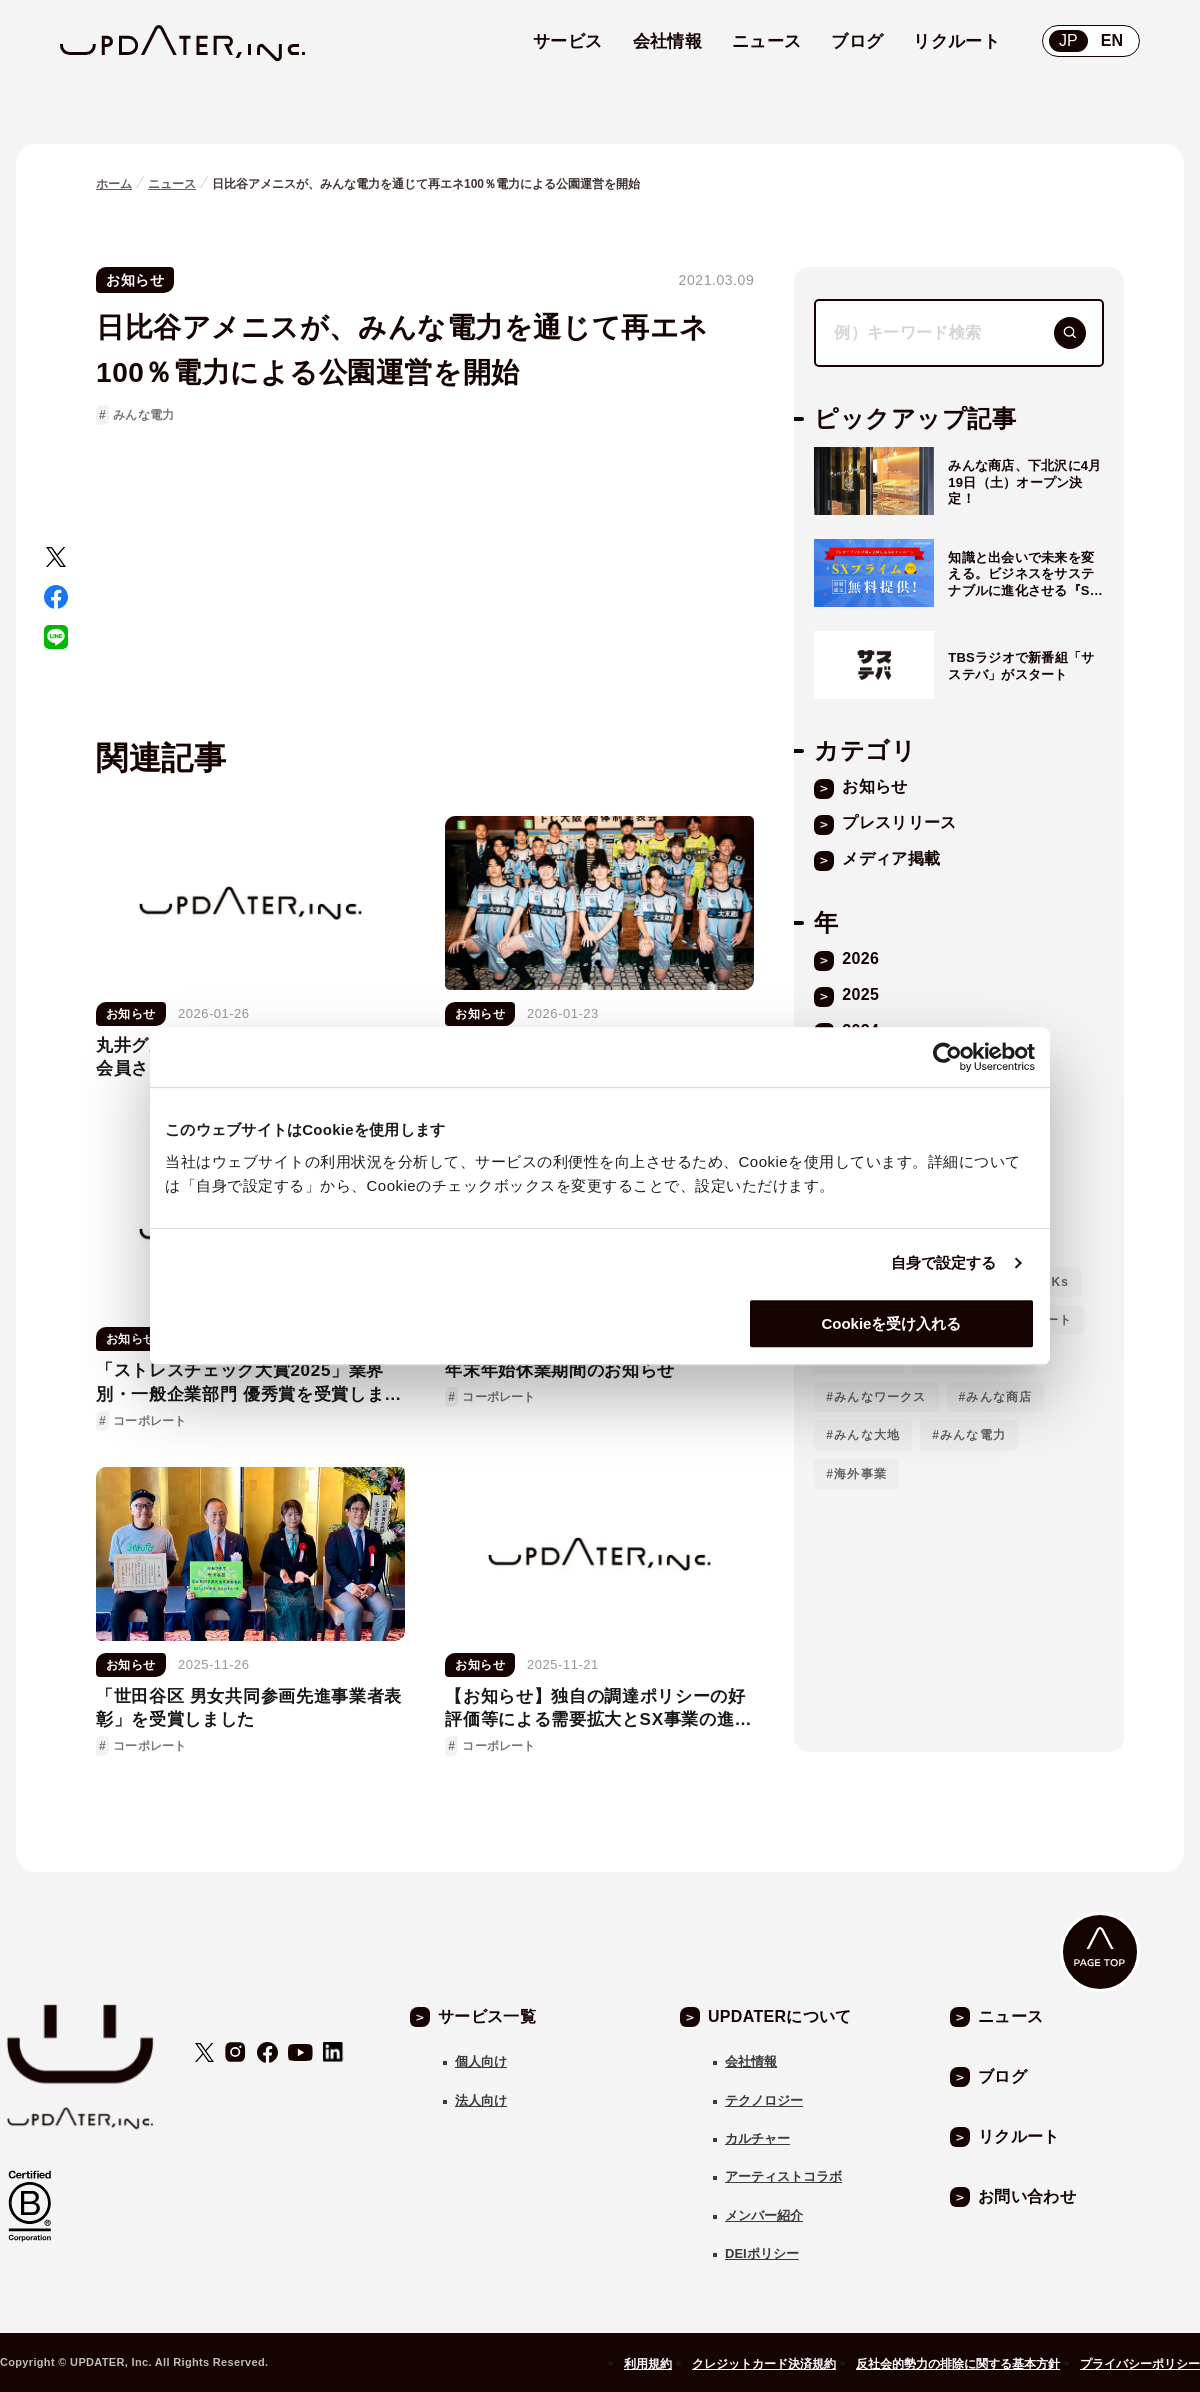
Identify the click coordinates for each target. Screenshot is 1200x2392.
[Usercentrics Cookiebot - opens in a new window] (947, 1057)
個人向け (481, 2061)
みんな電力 (143, 415)
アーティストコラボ (783, 2176)
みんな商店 (999, 1397)
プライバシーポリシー (1140, 2364)
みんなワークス (880, 1397)
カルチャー (757, 2138)
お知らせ (135, 280)
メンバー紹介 (764, 2215)
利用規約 (648, 2364)
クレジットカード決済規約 (764, 2364)
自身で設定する (944, 1262)
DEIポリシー (762, 2253)
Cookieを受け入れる (891, 1323)
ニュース (172, 184)
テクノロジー (764, 2100)
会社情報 (751, 2061)
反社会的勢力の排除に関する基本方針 (958, 2364)
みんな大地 (867, 1435)
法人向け (481, 2100)
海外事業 (860, 1474)
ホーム (114, 184)
